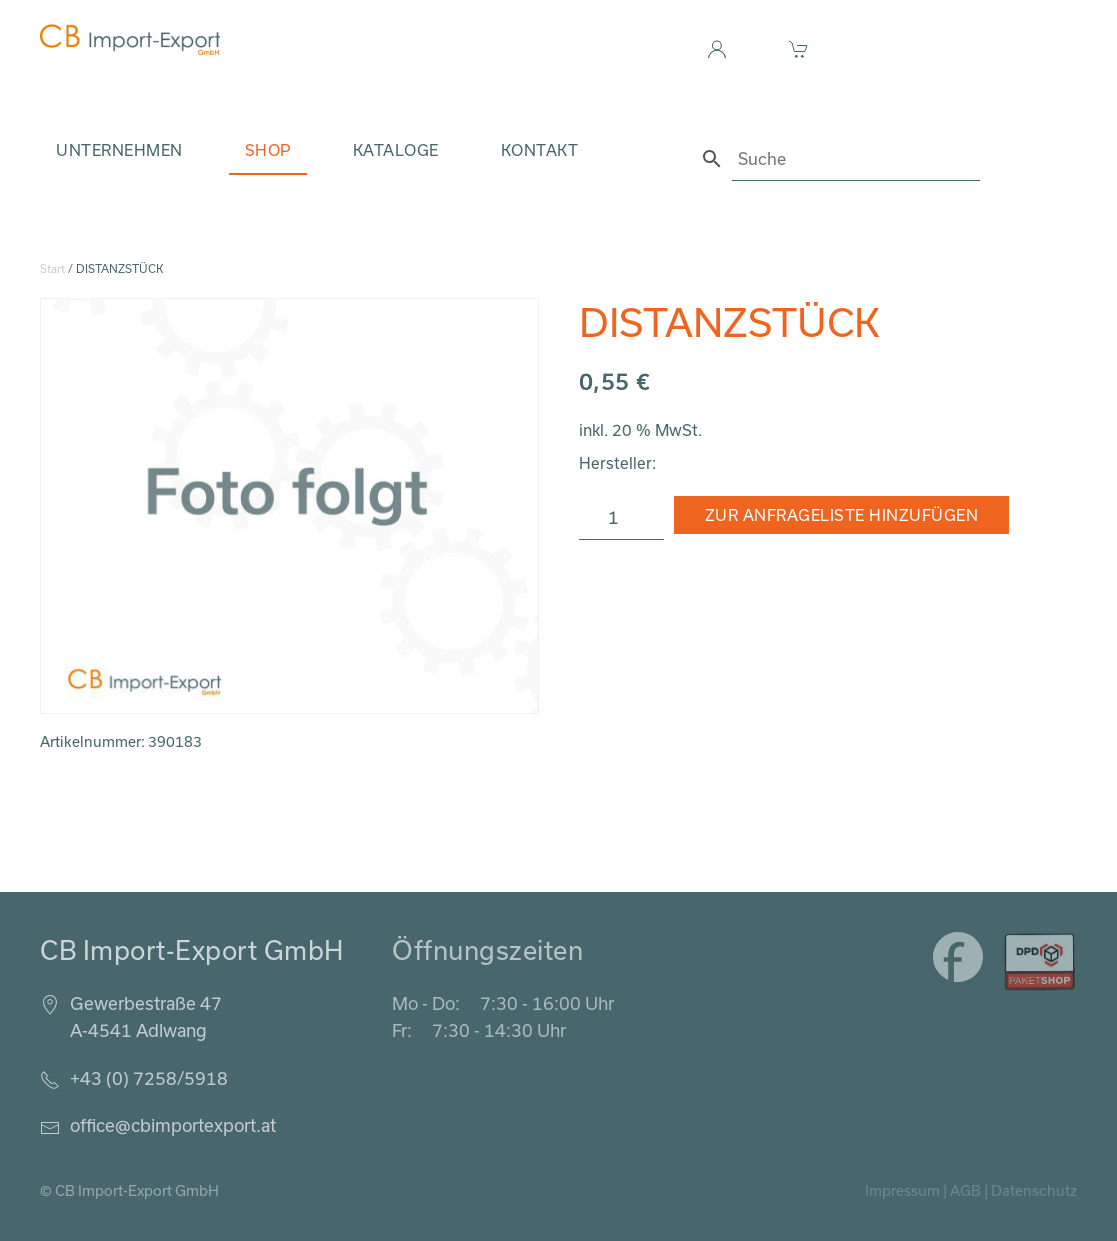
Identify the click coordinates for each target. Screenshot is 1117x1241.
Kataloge (396, 150)
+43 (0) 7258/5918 (149, 1078)
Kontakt (540, 150)
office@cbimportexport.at (173, 1125)
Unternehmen (119, 150)
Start (52, 268)
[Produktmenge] (621, 518)
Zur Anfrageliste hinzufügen (842, 515)
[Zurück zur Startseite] (130, 40)
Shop (268, 150)
